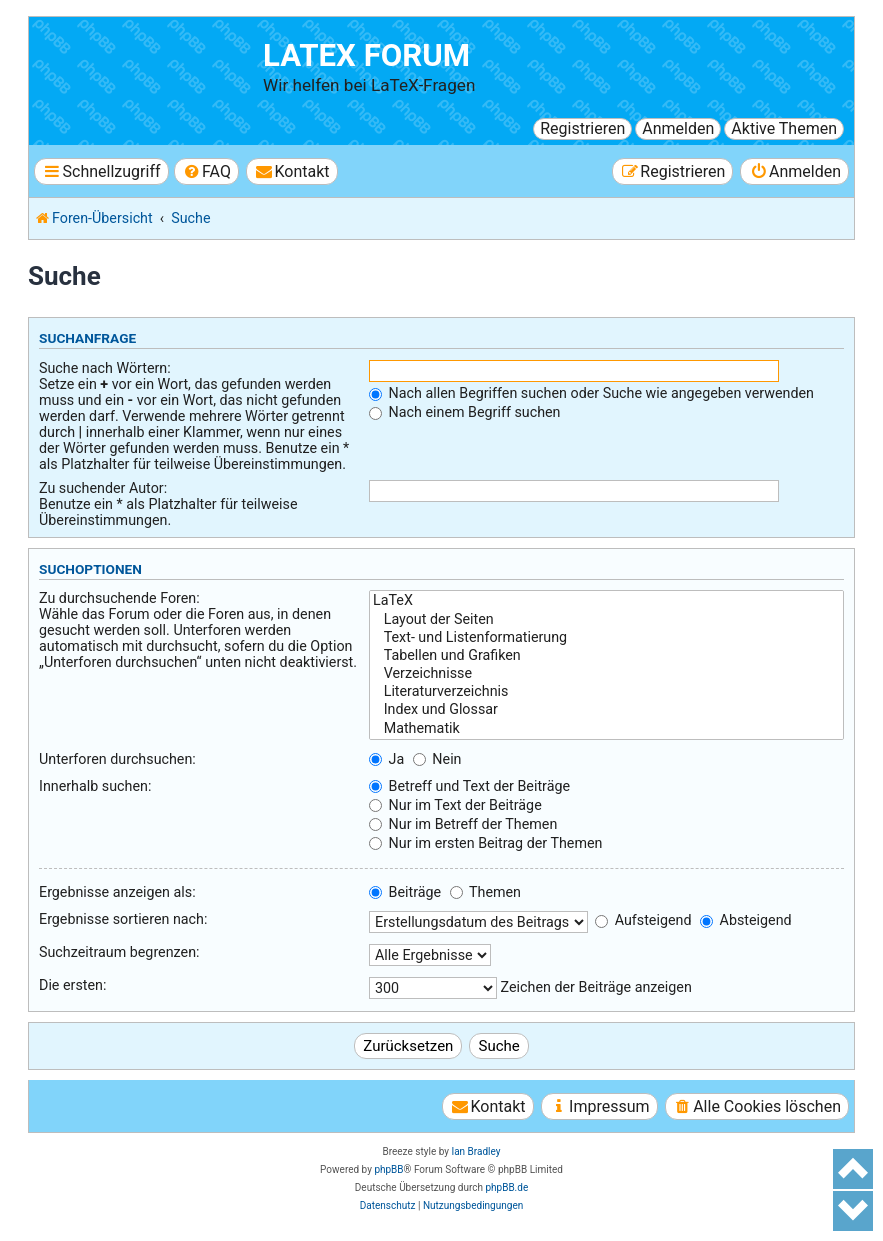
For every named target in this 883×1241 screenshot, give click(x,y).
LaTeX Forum (366, 55)
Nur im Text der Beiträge (455, 805)
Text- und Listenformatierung (606, 638)
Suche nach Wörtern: (105, 368)
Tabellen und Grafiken (606, 656)
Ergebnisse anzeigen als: (117, 892)
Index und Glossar (606, 710)
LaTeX (606, 601)
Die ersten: (72, 985)
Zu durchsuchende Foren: (119, 598)
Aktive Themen (784, 128)
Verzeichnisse (606, 674)
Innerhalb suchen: (95, 786)
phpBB (388, 1169)
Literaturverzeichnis (606, 692)
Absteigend (746, 920)
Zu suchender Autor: (103, 488)
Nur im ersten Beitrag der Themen (485, 843)
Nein (437, 759)
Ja (386, 759)
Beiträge (405, 892)
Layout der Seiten (606, 620)
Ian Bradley (475, 1151)
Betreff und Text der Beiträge (469, 786)
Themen (485, 892)
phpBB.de (506, 1187)
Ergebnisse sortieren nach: (123, 919)
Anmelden (678, 128)
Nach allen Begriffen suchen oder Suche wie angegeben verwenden (591, 393)
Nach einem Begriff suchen (464, 412)
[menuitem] (206, 171)
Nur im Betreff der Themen (463, 824)
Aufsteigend (643, 920)
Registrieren (582, 128)
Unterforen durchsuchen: (117, 759)
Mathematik (606, 729)
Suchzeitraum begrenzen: (119, 952)
